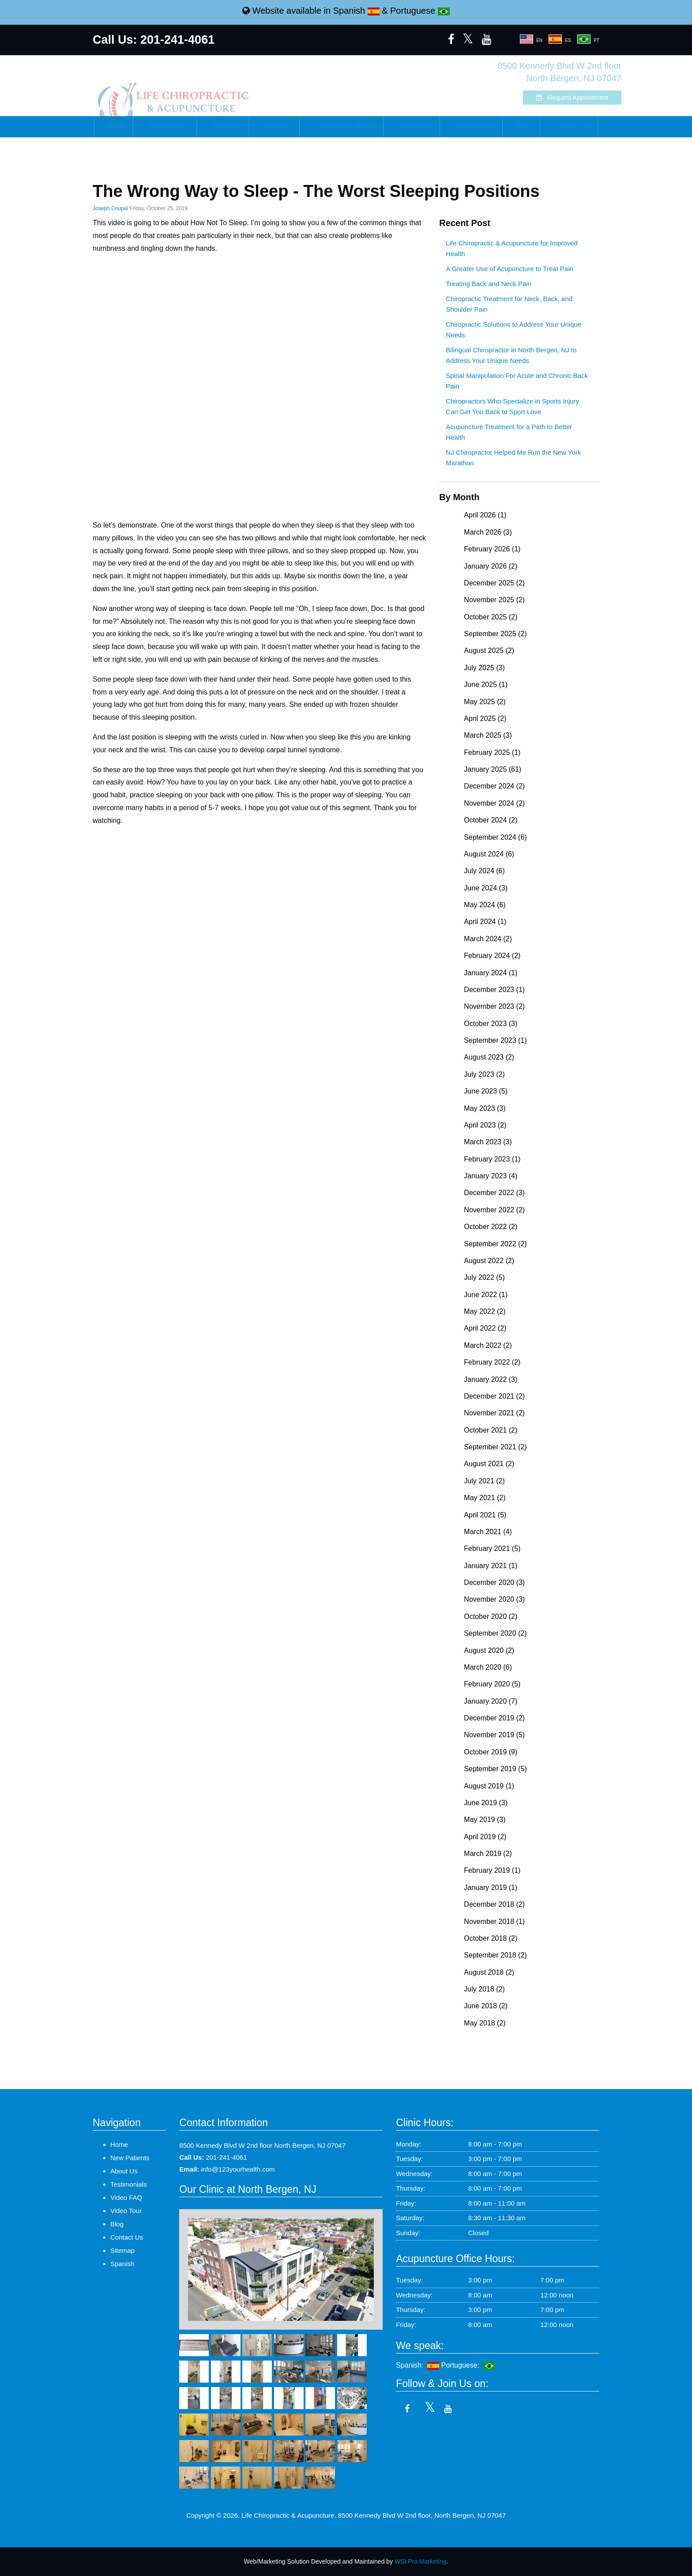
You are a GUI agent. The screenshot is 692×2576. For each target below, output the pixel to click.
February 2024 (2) (492, 955)
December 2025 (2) (494, 583)
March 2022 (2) (488, 1345)
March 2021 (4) (488, 1531)
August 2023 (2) (489, 1057)
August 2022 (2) (489, 1260)
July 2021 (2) (484, 1481)
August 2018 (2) (489, 1972)
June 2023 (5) (486, 1091)
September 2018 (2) (495, 1955)
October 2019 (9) (490, 1752)
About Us (222, 126)
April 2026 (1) (485, 515)
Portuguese (420, 10)
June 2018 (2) (486, 2006)
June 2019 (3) (486, 1803)
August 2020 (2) (489, 1650)
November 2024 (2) (494, 803)
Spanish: (417, 2365)
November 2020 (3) (494, 1599)
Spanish (356, 10)
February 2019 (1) (492, 1870)
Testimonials (471, 126)
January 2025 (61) (492, 769)
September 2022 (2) (495, 1244)
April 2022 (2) (485, 1328)
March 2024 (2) (488, 939)
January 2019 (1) (490, 1887)
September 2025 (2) (495, 633)
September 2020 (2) (495, 1633)
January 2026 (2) (490, 566)
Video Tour (126, 2210)
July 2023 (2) (484, 1074)
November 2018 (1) (494, 1921)
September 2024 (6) (495, 837)
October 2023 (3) (490, 1023)
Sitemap (122, 2250)
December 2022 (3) (494, 1192)
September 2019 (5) (495, 1769)
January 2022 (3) (490, 1379)
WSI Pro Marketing (420, 2561)
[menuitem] (113, 126)
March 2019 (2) (488, 1853)
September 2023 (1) (495, 1040)
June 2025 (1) (486, 684)
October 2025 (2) (490, 617)
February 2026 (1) (492, 549)
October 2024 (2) (490, 820)
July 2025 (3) (484, 667)
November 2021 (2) (494, 1413)
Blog (521, 126)
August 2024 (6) (489, 854)
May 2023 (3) (484, 1108)
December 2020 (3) (494, 1582)
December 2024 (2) (494, 786)
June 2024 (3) (486, 888)
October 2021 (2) (490, 1430)
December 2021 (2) (494, 1396)
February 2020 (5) (492, 1684)
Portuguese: (468, 2365)
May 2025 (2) (484, 701)
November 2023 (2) (494, 1006)
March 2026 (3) (488, 532)
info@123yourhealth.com (238, 2169)
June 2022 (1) (486, 1294)
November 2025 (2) (494, 599)
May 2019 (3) (484, 1819)
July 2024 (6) (484, 871)
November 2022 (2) (494, 1210)
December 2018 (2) (494, 1904)
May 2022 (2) (484, 1311)
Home (113, 126)
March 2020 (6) (488, 1667)
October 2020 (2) (490, 1616)
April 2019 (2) (485, 1837)
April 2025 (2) (485, 718)
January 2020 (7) (490, 1701)
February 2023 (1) (492, 1159)
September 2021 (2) (495, 1447)
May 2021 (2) (484, 1497)
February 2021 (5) (492, 1548)
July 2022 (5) (484, 1277)
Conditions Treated (340, 126)
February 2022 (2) (492, 1362)
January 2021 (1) (490, 1565)
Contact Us (569, 126)
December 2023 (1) (494, 989)
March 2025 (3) (488, 735)
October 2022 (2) (490, 1226)
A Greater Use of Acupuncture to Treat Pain (509, 268)
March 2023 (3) (488, 1142)
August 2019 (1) (489, 1786)
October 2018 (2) (490, 1938)
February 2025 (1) (492, 752)
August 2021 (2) (489, 1463)
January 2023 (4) (490, 1176)
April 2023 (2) (485, 1125)
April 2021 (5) (485, 1515)
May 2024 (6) (484, 905)
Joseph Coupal (110, 208)
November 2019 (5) (494, 1735)
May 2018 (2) (484, 2023)
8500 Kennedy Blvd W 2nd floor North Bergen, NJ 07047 (262, 2145)
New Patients (164, 126)
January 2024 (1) (490, 973)
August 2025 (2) (489, 650)
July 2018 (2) (484, 1989)
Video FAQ (126, 2197)
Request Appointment (550, 97)
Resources (411, 126)
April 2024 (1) (485, 921)
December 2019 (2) (494, 1718)
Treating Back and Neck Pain (488, 283)
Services (273, 126)
